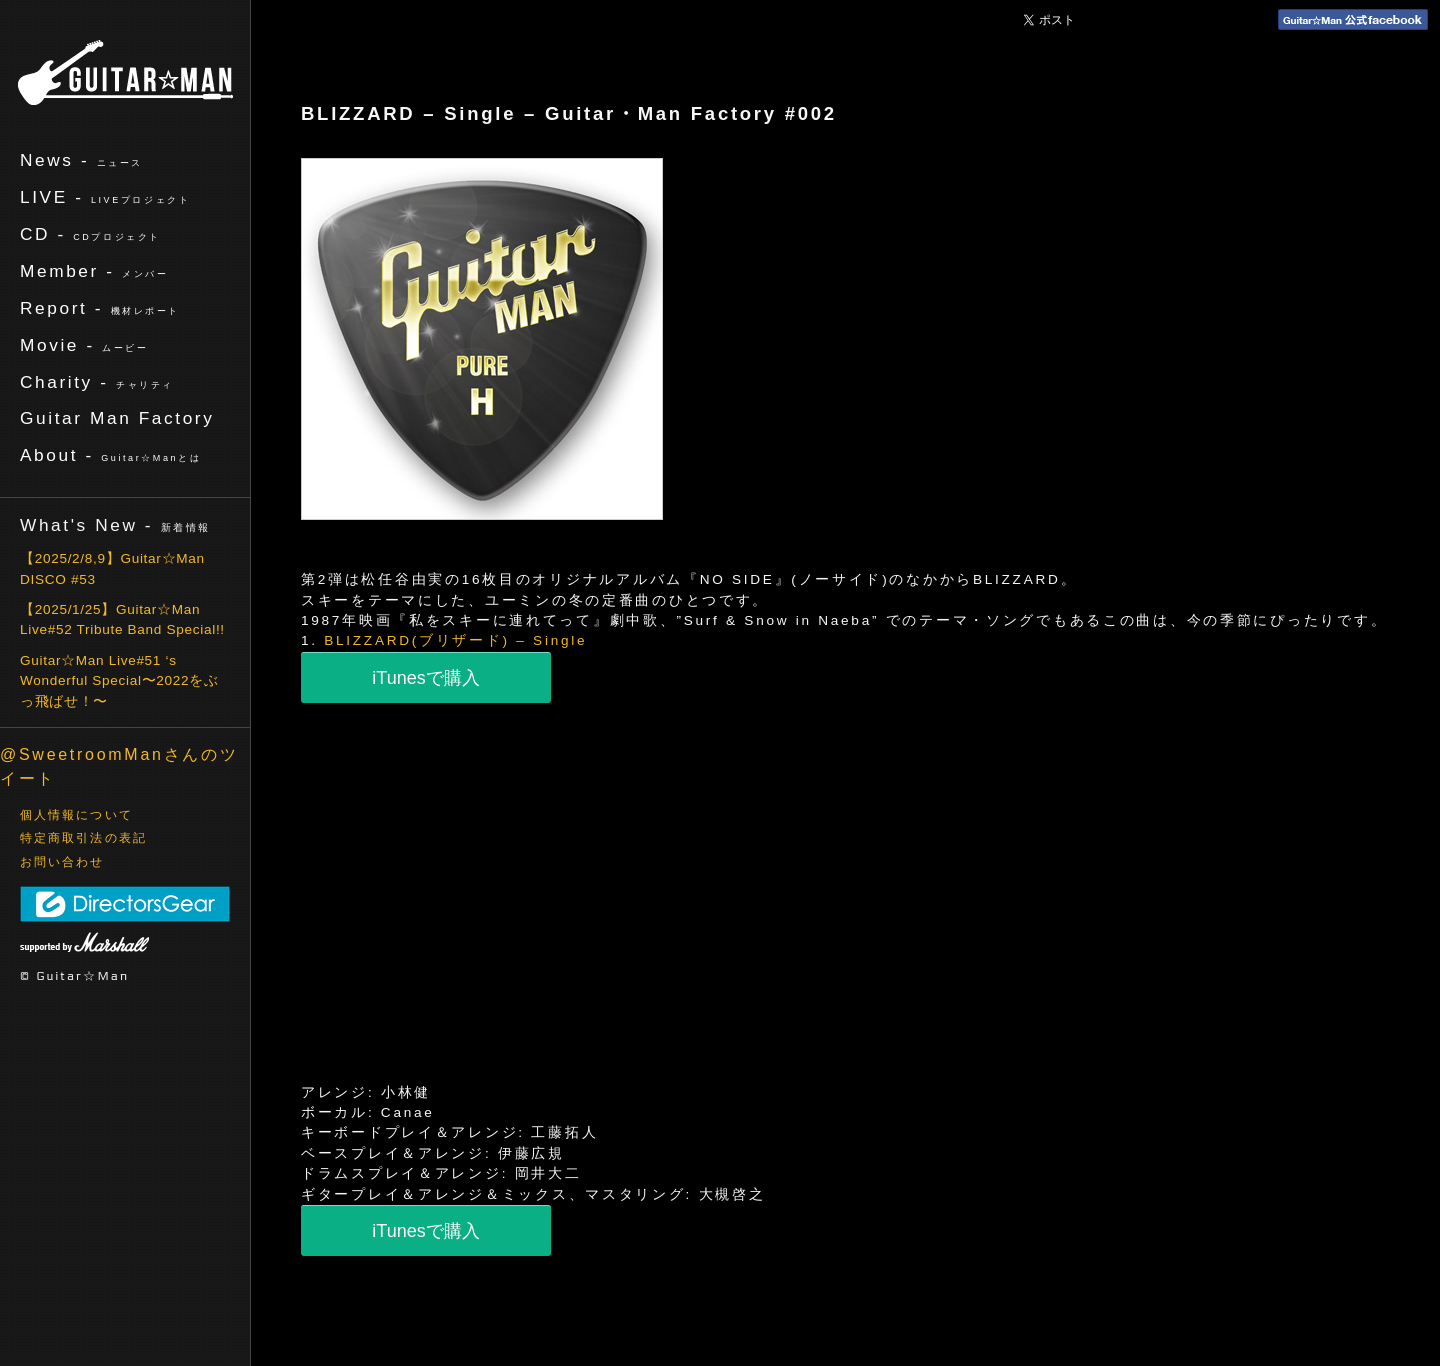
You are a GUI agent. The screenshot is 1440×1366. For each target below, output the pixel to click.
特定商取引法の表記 (83, 838)
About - (110, 455)
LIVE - (105, 197)
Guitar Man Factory (117, 418)
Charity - (97, 382)
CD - (90, 234)
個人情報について (76, 815)
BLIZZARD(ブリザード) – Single (455, 640)
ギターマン (125, 72)
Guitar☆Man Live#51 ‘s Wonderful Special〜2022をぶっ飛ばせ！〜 (119, 681)
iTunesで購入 (425, 678)
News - (81, 160)
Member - (94, 271)
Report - (100, 308)
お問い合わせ (62, 862)
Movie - (84, 345)
